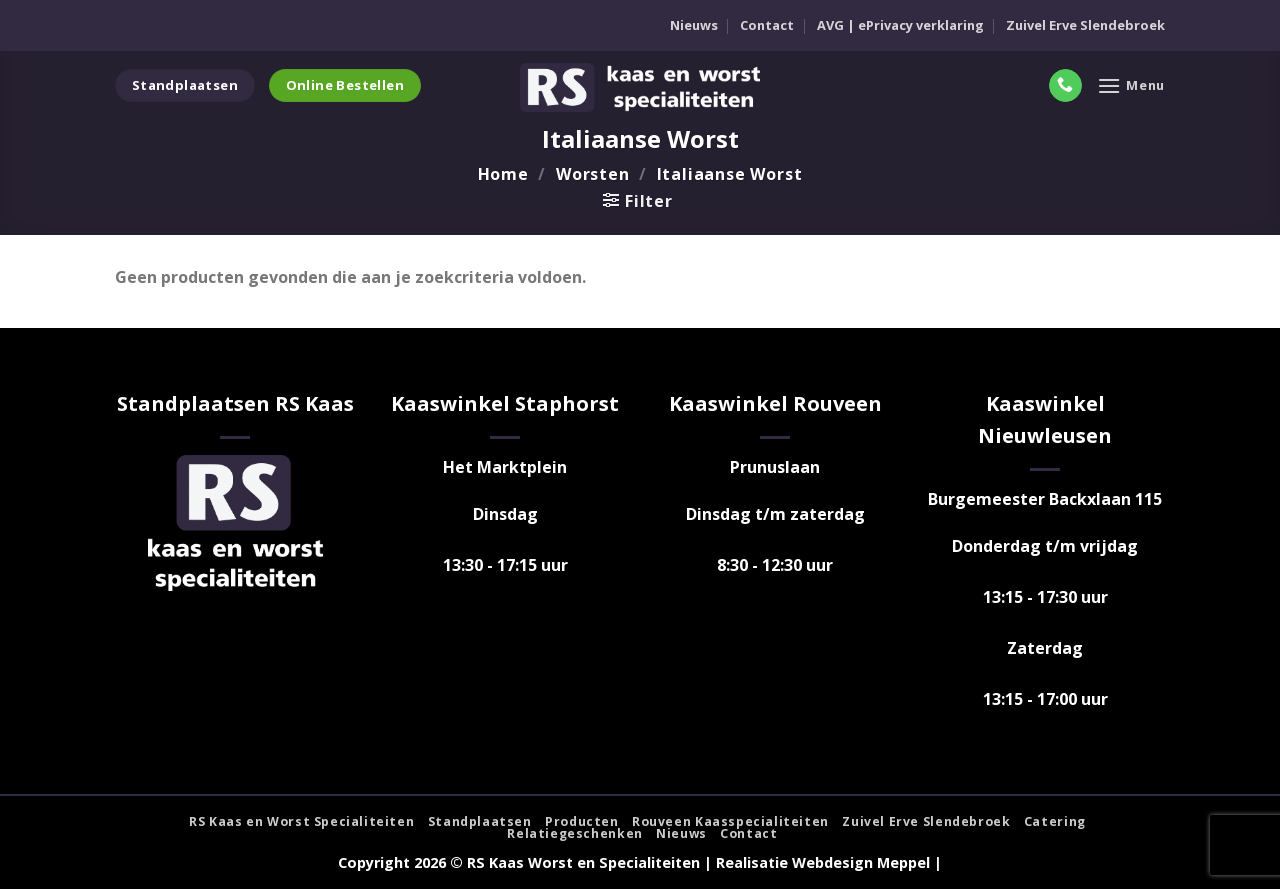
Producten (582, 821)
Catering (1055, 821)
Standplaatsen (480, 821)
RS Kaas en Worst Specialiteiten (301, 821)
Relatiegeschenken (574, 833)
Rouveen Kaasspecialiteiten (730, 821)
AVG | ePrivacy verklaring (900, 25)
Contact (767, 25)
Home (503, 174)
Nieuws (694, 25)
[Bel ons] (1065, 86)
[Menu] (1131, 85)
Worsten (593, 174)
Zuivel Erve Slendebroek (1085, 25)
